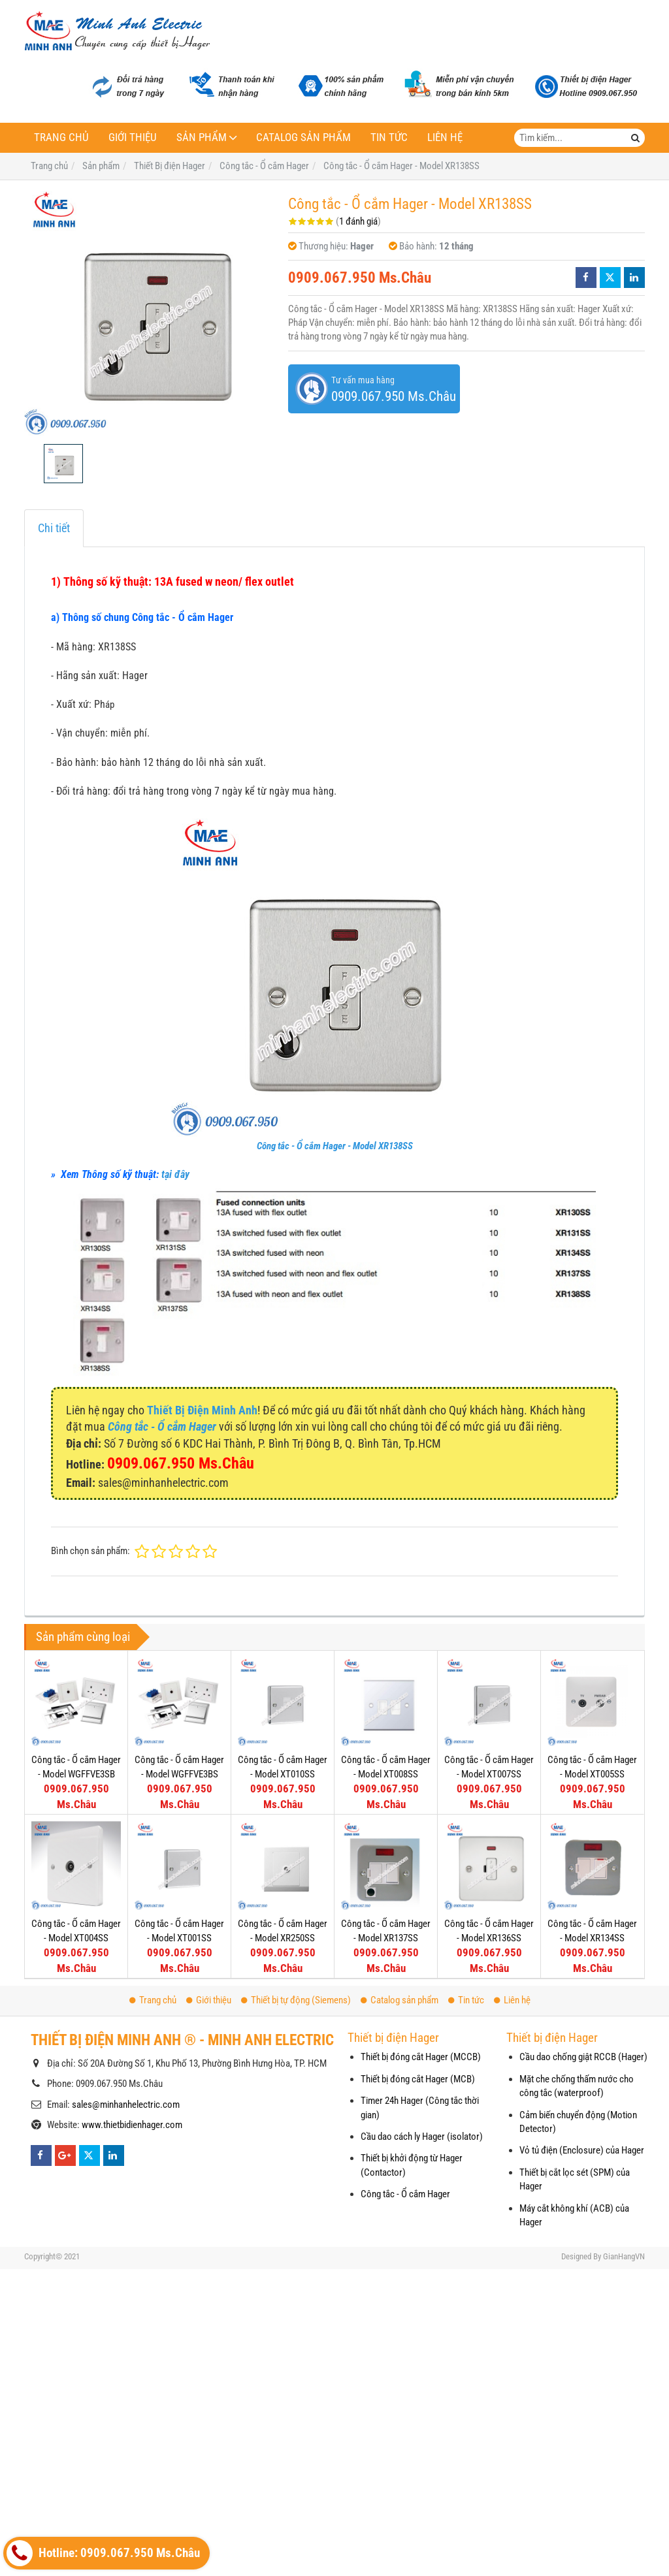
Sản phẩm (201, 137)
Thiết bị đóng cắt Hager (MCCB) (421, 2057)
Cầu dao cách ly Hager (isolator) (422, 2136)
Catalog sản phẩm (303, 137)
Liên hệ (445, 137)
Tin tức (389, 137)
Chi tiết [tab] (54, 528)
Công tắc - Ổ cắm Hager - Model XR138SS (335, 1146)
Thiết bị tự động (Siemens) (296, 2000)
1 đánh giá (358, 221)
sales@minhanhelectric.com (126, 2104)
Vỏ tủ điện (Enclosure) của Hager (581, 2150)
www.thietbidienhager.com (132, 2125)
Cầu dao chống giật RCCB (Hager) (583, 2057)
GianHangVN (624, 2256)
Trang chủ (61, 137)
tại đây (175, 1174)
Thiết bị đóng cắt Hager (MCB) (418, 2079)
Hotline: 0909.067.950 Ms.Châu (103, 2553)
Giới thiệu (132, 137)
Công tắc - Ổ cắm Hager (405, 2194)
